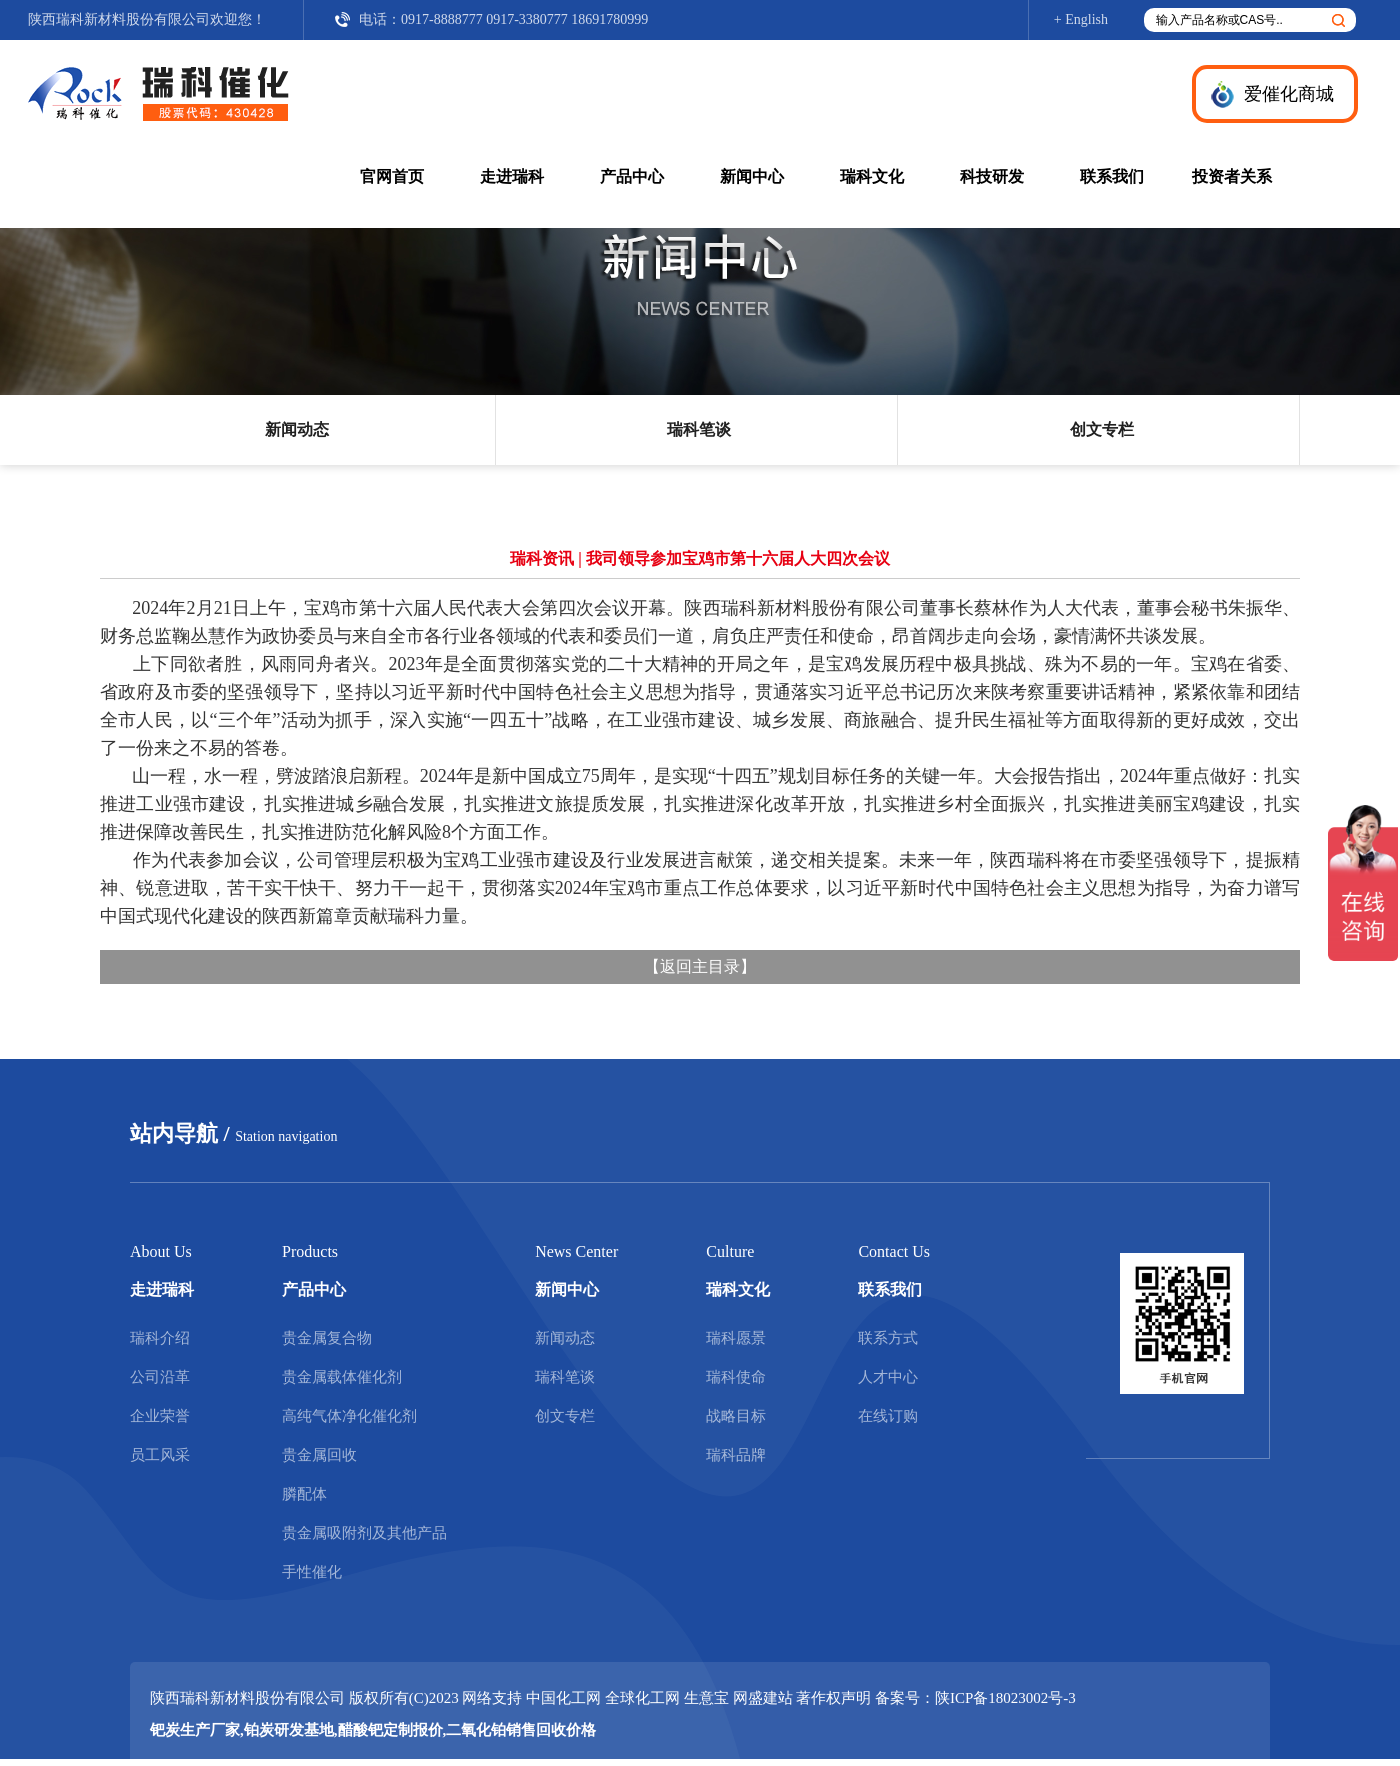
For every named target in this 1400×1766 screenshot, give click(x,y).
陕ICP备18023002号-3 (1005, 1698)
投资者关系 (1232, 176)
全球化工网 (642, 1698)
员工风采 (160, 1455)
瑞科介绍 (160, 1338)
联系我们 (1112, 176)
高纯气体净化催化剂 (349, 1416)
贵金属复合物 (327, 1338)
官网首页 (392, 176)
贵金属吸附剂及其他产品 (364, 1533)
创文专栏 (1102, 429)
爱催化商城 (1289, 94)
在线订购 (888, 1416)
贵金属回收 (319, 1455)
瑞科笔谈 (699, 429)
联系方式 (888, 1338)
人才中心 (888, 1377)
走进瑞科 (512, 176)
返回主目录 (700, 966)
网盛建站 (763, 1698)
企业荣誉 (160, 1416)
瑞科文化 (872, 176)
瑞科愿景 (736, 1338)
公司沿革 (160, 1377)
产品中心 (632, 176)
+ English (1081, 19)
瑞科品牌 (736, 1455)
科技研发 (992, 176)
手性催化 (312, 1572)
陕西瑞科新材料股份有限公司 (119, 19)
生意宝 (706, 1698)
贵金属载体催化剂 (342, 1377)
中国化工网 (563, 1698)
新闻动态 (297, 429)
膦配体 (304, 1494)
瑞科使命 (736, 1377)
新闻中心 (752, 176)
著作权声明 (833, 1698)
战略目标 (736, 1416)
